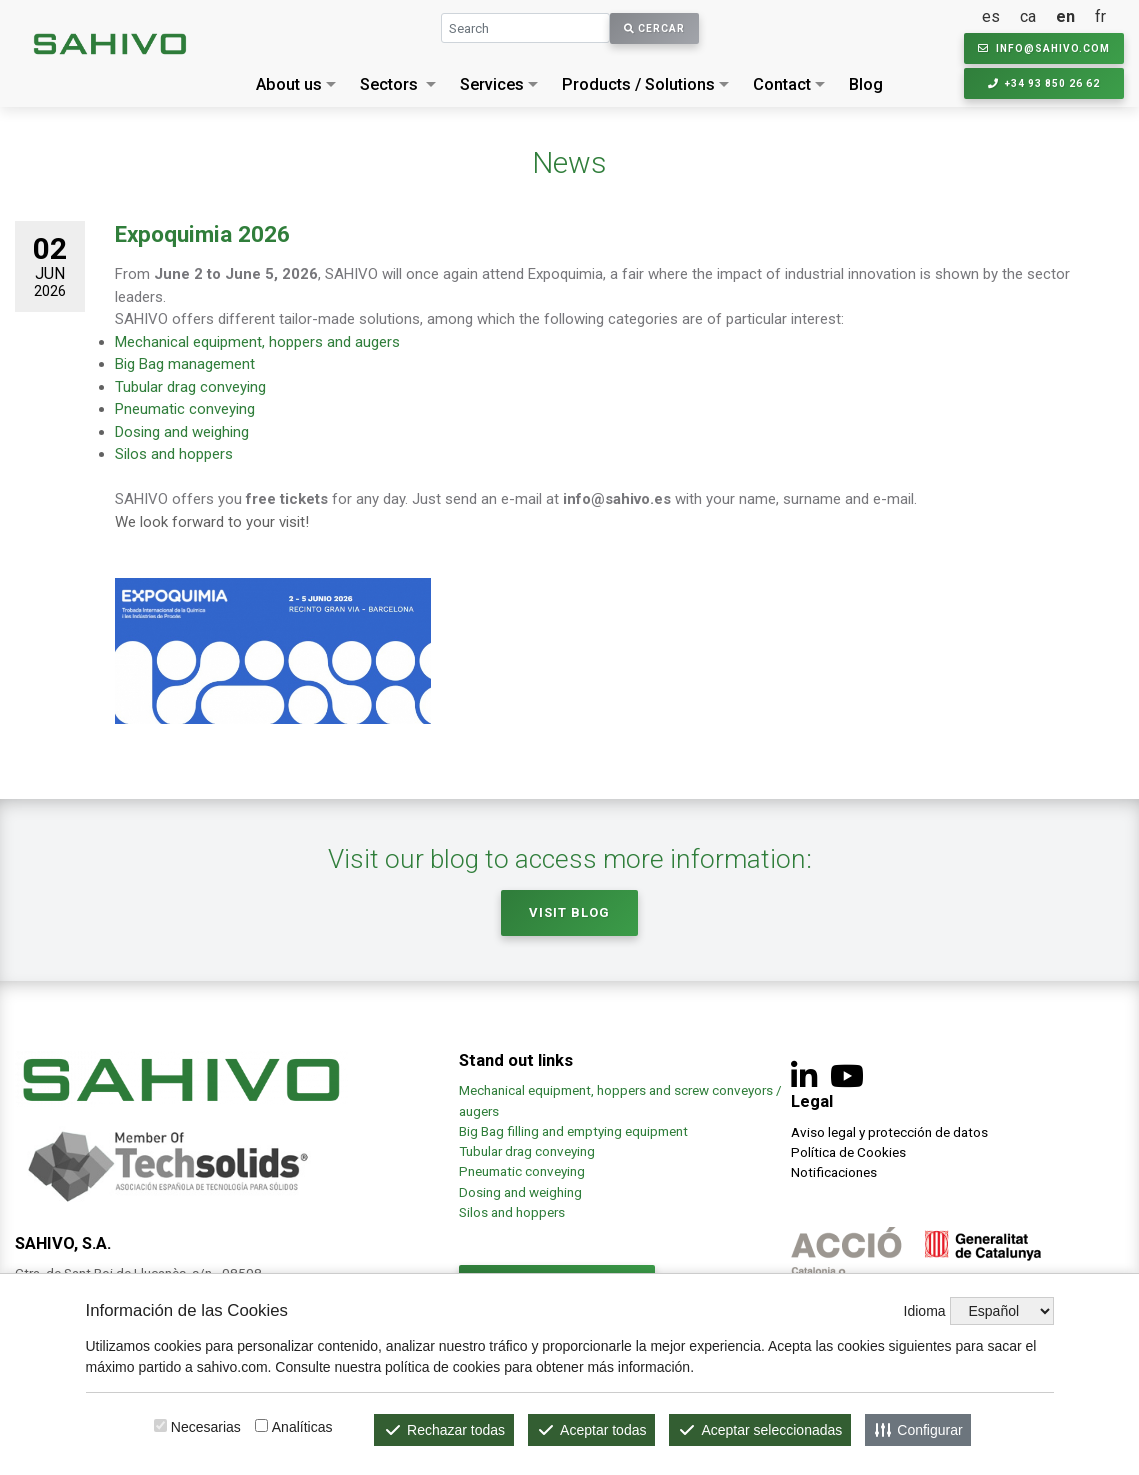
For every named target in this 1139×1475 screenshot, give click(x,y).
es (991, 16)
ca (1028, 16)
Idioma (925, 1311)
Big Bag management (185, 364)
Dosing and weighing (182, 432)
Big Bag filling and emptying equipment (573, 1131)
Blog (866, 84)
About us (289, 84)
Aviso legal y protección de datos (889, 1132)
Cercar (654, 28)
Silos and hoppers (174, 454)
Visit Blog (569, 912)
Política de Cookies (848, 1152)
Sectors (389, 84)
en (1065, 16)
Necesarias (206, 1427)
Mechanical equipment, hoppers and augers (257, 342)
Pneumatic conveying (185, 409)
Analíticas (302, 1427)
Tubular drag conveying (190, 387)
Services (492, 84)
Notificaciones (834, 1172)
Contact (782, 84)
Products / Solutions (638, 84)
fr (1100, 16)
